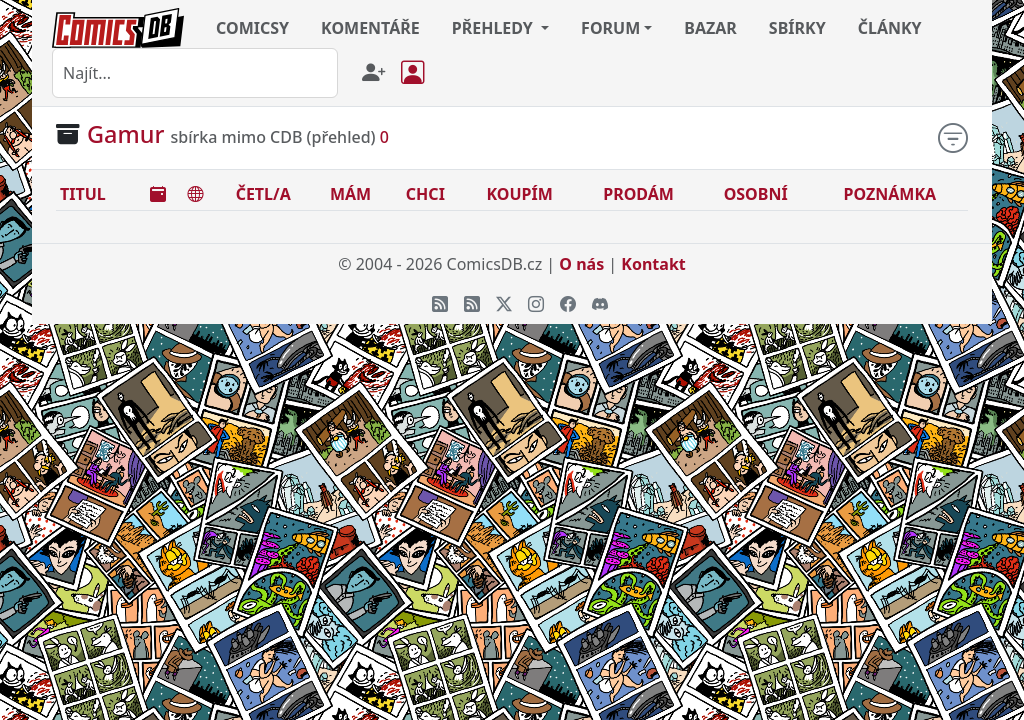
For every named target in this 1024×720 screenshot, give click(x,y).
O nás (581, 264)
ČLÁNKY (890, 28)
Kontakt (653, 264)
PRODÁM (638, 194)
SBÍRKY (797, 28)
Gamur (125, 134)
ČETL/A (263, 194)
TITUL (83, 194)
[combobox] (195, 73)
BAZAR (710, 28)
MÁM (350, 194)
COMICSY (252, 28)
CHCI (425, 194)
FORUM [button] (610, 28)
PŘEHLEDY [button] (494, 28)
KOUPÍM (519, 194)
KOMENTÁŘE (370, 28)
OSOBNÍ (756, 194)
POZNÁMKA (890, 194)
